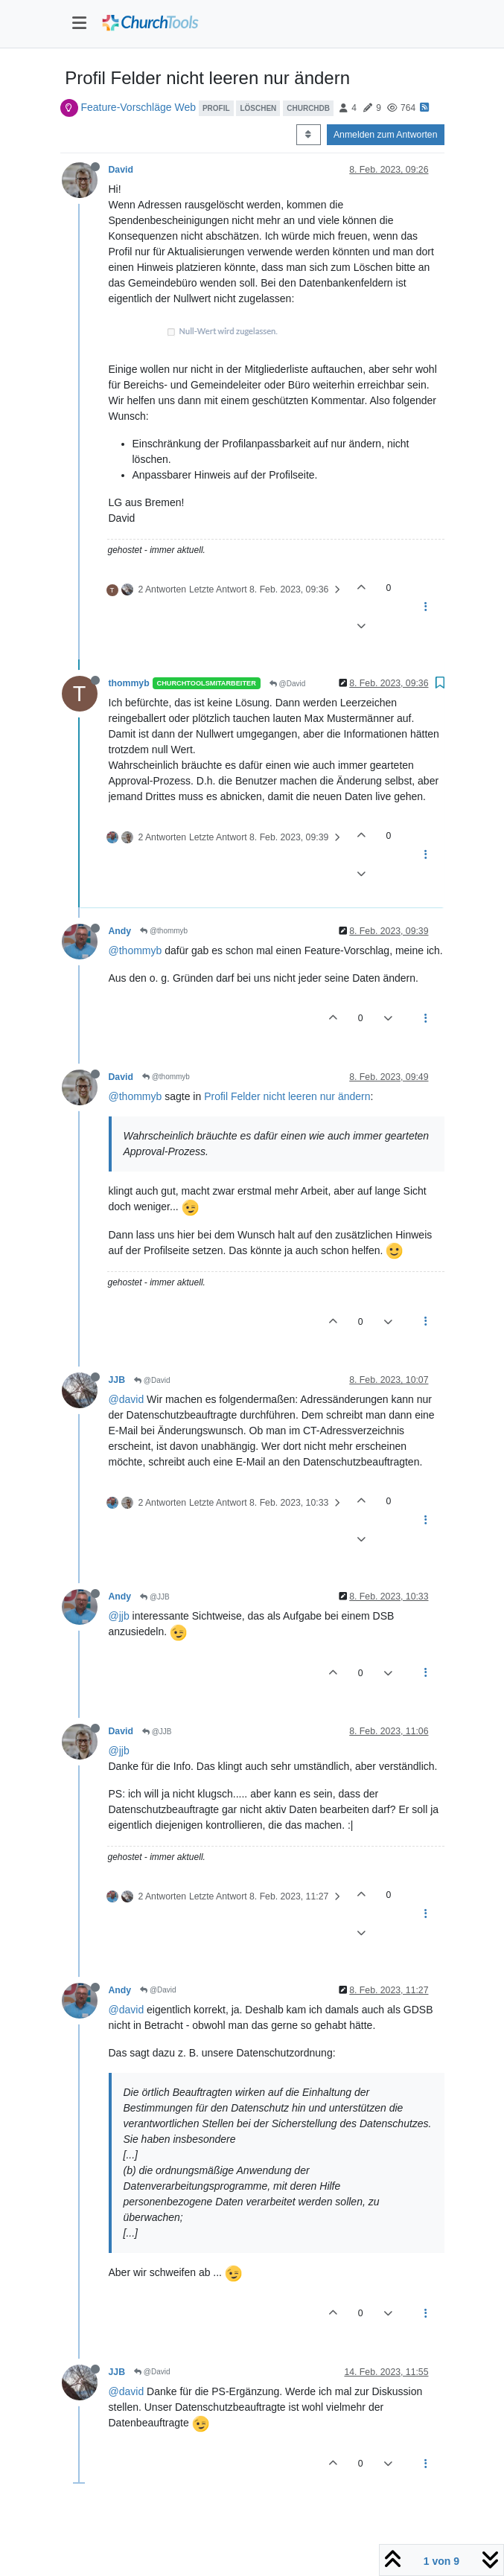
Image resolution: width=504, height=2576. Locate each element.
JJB (117, 1380)
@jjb (119, 1616)
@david (126, 1399)
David (121, 169)
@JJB (155, 1597)
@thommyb (164, 931)
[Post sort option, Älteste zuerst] (308, 134)
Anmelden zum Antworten (386, 135)
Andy (120, 931)
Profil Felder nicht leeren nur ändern (287, 1096)
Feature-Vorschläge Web (138, 107)
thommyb (129, 683)
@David (287, 684)
